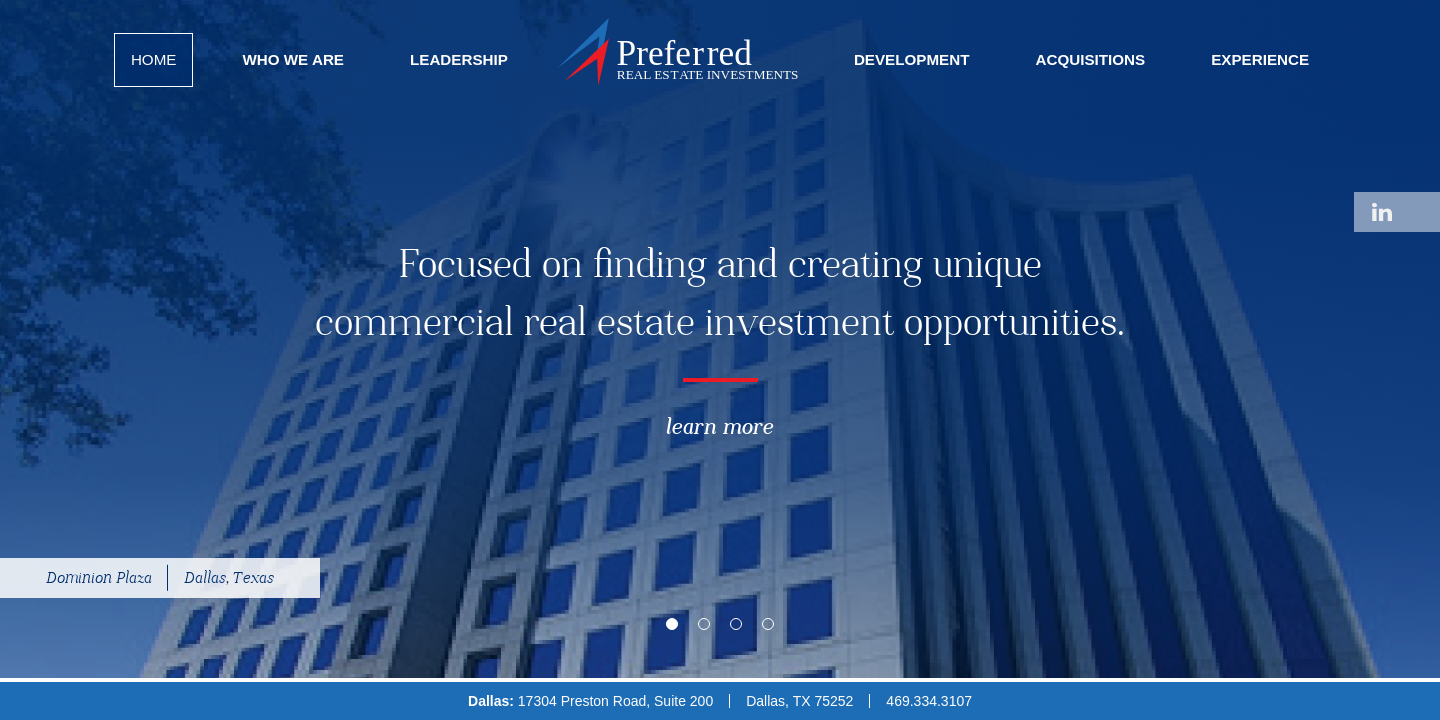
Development (912, 59)
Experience (1260, 59)
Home (154, 59)
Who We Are (293, 59)
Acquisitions (1090, 59)
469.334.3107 (929, 701)
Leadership (459, 59)
